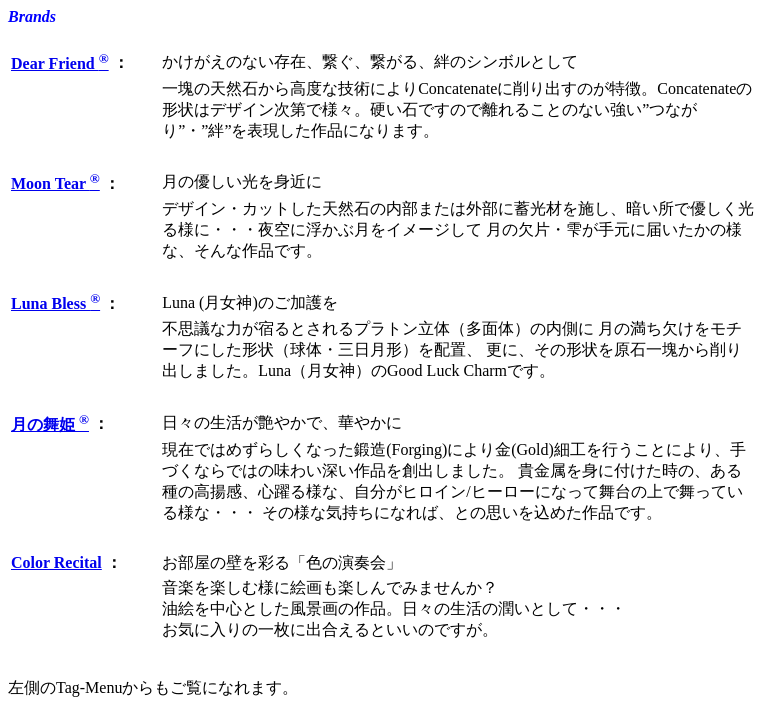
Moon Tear (55, 183)
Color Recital (56, 562)
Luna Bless (55, 303)
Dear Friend (60, 63)
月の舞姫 (50, 424)
